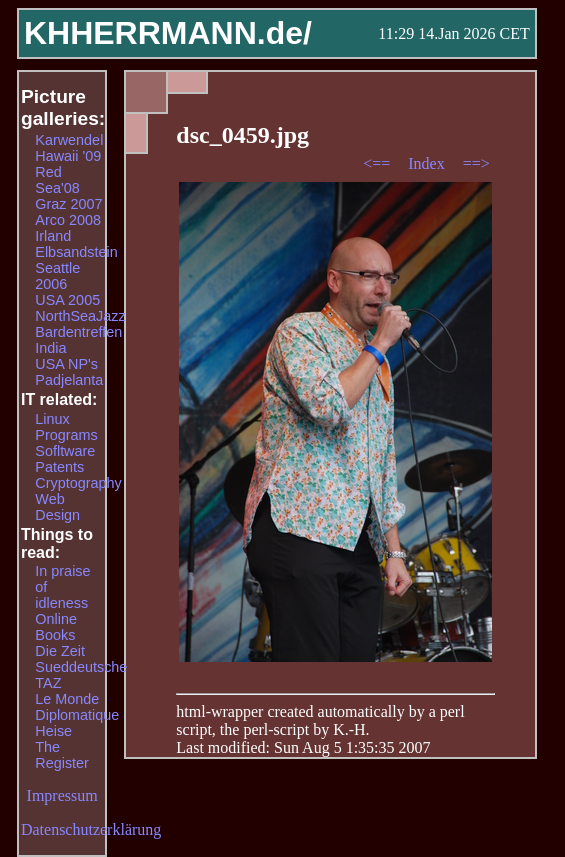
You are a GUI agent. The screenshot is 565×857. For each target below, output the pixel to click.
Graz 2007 (68, 204)
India (50, 348)
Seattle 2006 (57, 276)
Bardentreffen (78, 332)
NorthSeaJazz (80, 316)
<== (378, 163)
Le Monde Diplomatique (77, 707)
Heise (53, 731)
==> (476, 163)
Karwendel (69, 140)
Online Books (56, 627)
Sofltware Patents (65, 459)
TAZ (48, 683)
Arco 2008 (68, 220)
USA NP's (66, 364)
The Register (62, 755)
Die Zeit (60, 651)
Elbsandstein (76, 252)
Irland (53, 236)
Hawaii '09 (68, 156)
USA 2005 (67, 300)
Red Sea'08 (57, 180)
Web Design (57, 507)
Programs (66, 435)
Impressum (62, 795)
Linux (52, 419)
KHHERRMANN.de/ (168, 33)
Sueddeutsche (81, 667)
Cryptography (78, 483)
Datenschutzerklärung (91, 829)
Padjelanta (69, 380)
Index (428, 163)
